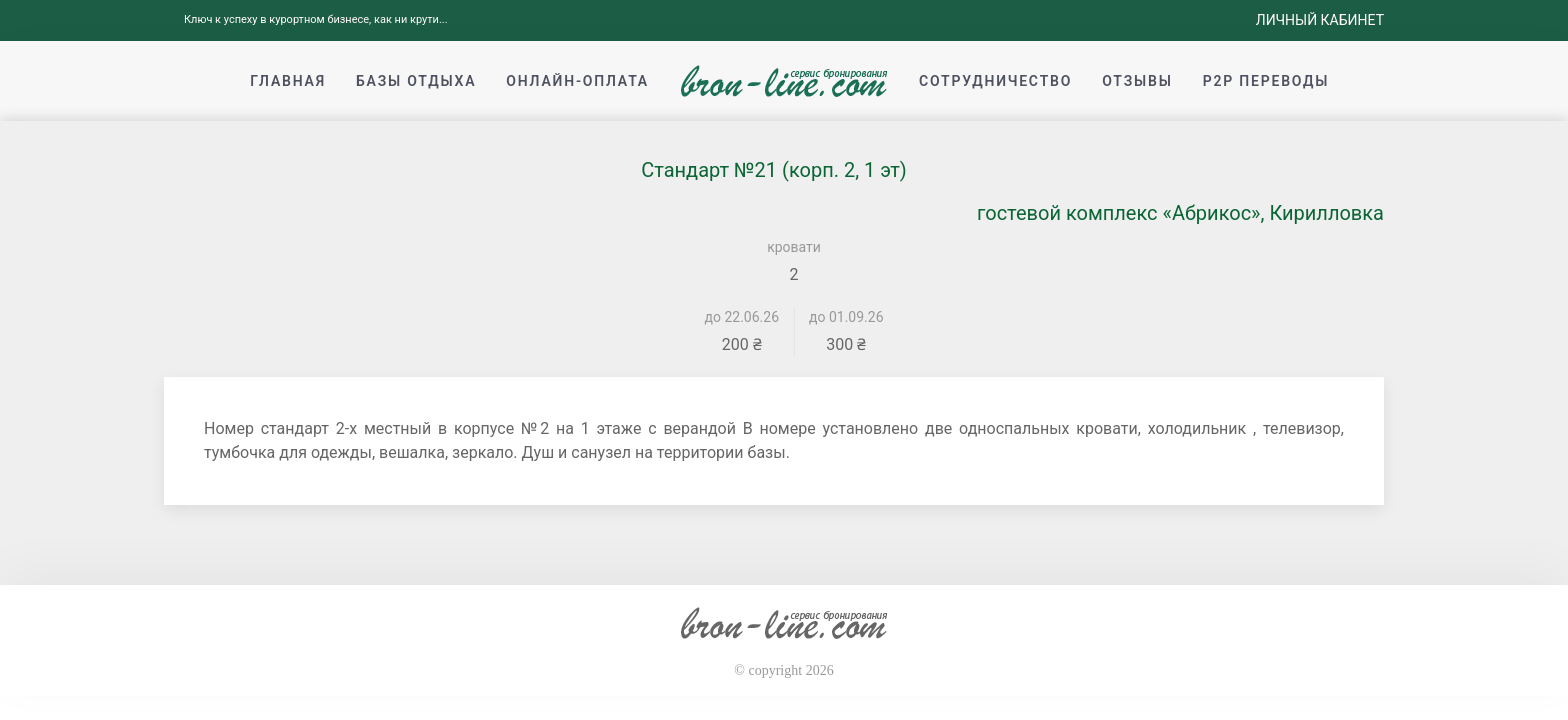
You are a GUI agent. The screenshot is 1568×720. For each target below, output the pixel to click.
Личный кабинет (1320, 20)
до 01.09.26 (846, 317)
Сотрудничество (995, 81)
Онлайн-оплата (577, 81)
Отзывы (1137, 81)
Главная (288, 81)
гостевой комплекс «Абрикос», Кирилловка (1180, 213)
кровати (794, 247)
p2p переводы (1266, 81)
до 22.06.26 (742, 317)
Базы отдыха (416, 81)
